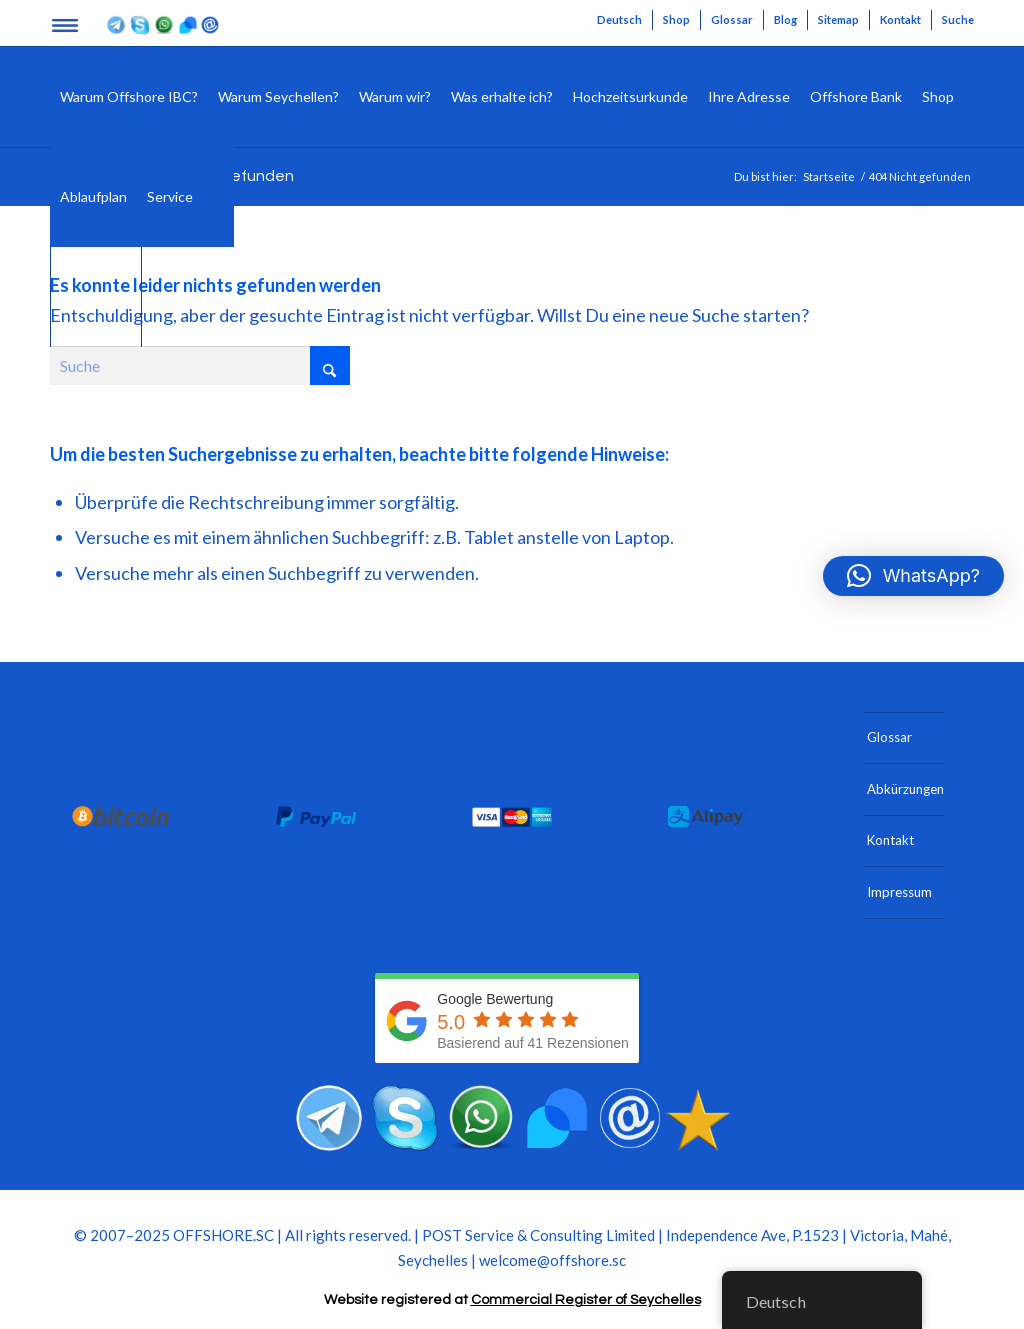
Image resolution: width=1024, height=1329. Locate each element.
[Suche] (218, 197)
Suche (958, 19)
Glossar (732, 19)
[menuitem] (620, 20)
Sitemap (838, 19)
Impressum (899, 892)
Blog (785, 19)
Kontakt (900, 19)
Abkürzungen (905, 789)
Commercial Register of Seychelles (586, 1300)
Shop (676, 19)
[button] (913, 576)
